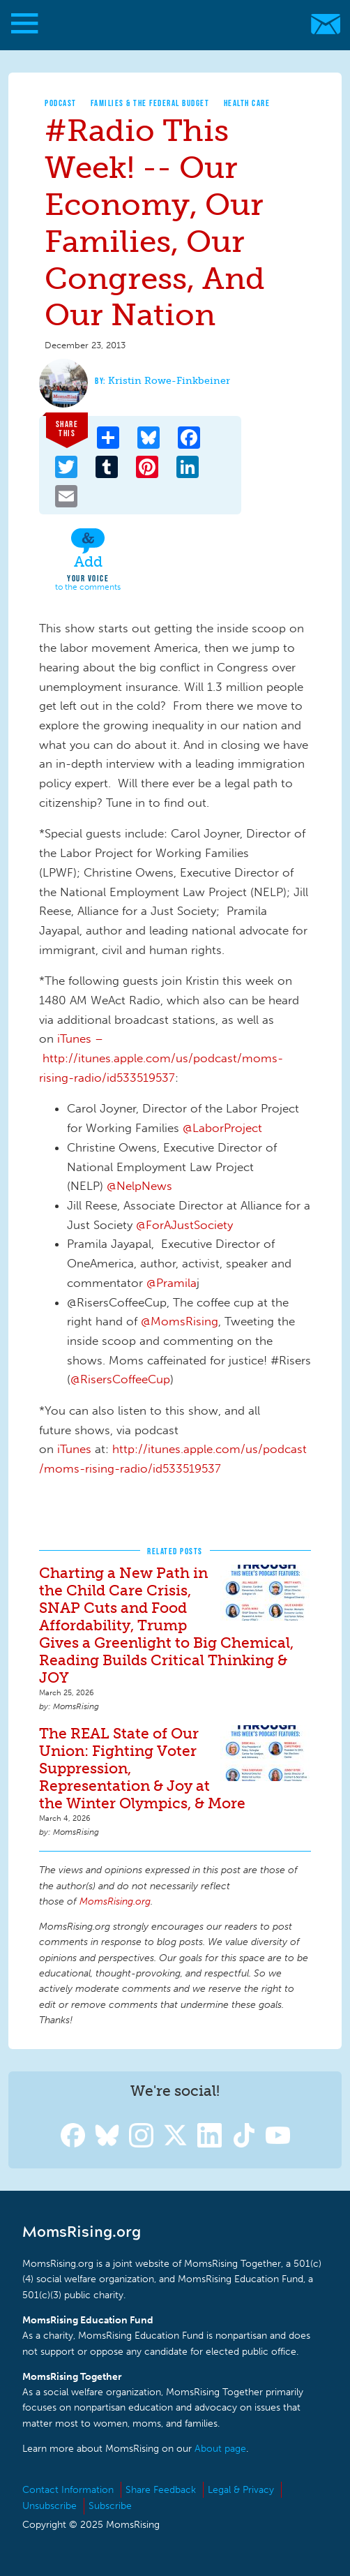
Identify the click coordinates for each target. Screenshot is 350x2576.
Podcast (61, 103)
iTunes (74, 1449)
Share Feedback (160, 2490)
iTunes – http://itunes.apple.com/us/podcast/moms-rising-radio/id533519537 (161, 1058)
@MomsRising (179, 1321)
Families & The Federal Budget (150, 103)
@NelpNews (139, 1186)
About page (220, 2449)
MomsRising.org (168, 24)
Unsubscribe (49, 2506)
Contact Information (68, 2490)
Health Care (247, 103)
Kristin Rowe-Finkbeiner (169, 381)
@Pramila (171, 1283)
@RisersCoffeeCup (120, 1379)
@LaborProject (222, 1128)
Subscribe (110, 2506)
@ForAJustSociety (184, 1225)
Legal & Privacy (241, 2490)
